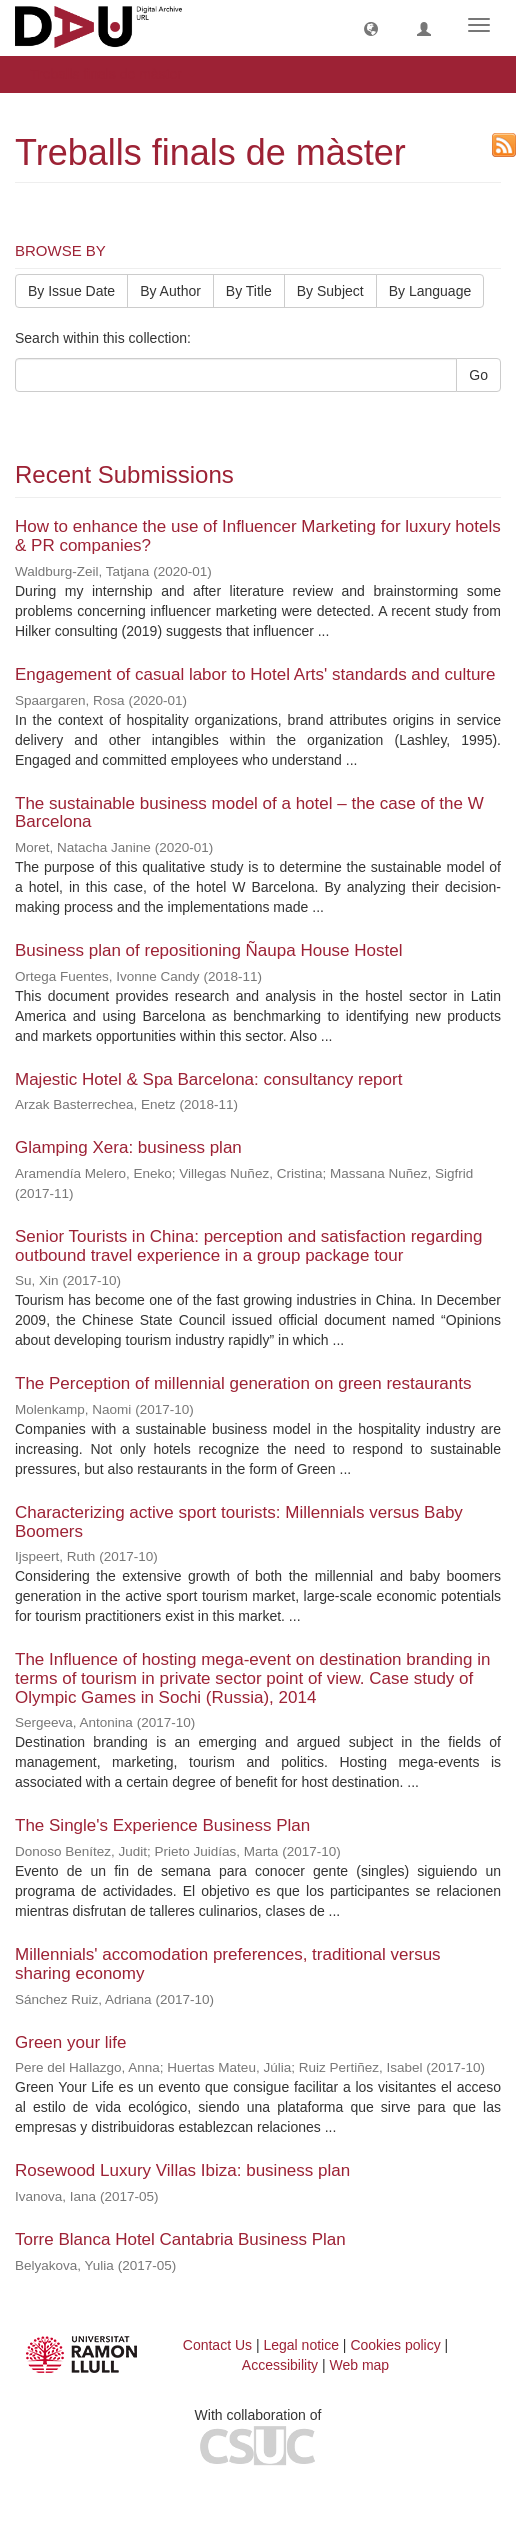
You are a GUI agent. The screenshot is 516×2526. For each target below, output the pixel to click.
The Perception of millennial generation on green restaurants (243, 1383)
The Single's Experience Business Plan (162, 1825)
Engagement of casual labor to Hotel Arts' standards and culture (255, 674)
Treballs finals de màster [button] (113, 74)
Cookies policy (395, 2345)
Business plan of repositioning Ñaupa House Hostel (208, 950)
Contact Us (217, 2345)
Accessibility (280, 2365)
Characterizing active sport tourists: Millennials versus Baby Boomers (239, 1522)
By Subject (330, 291)
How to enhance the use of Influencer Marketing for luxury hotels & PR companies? (258, 536)
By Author (170, 291)
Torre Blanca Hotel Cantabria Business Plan (180, 2239)
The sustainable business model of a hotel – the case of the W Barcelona (249, 813)
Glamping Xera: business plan (128, 1147)
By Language (430, 291)
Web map (360, 2365)
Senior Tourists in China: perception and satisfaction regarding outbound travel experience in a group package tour (248, 1246)
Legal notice (301, 2345)
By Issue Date (71, 291)
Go (478, 375)
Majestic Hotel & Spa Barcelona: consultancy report (208, 1079)
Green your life (71, 2042)
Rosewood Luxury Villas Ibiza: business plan (182, 2170)
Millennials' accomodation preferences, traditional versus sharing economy (228, 1964)
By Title (249, 291)
